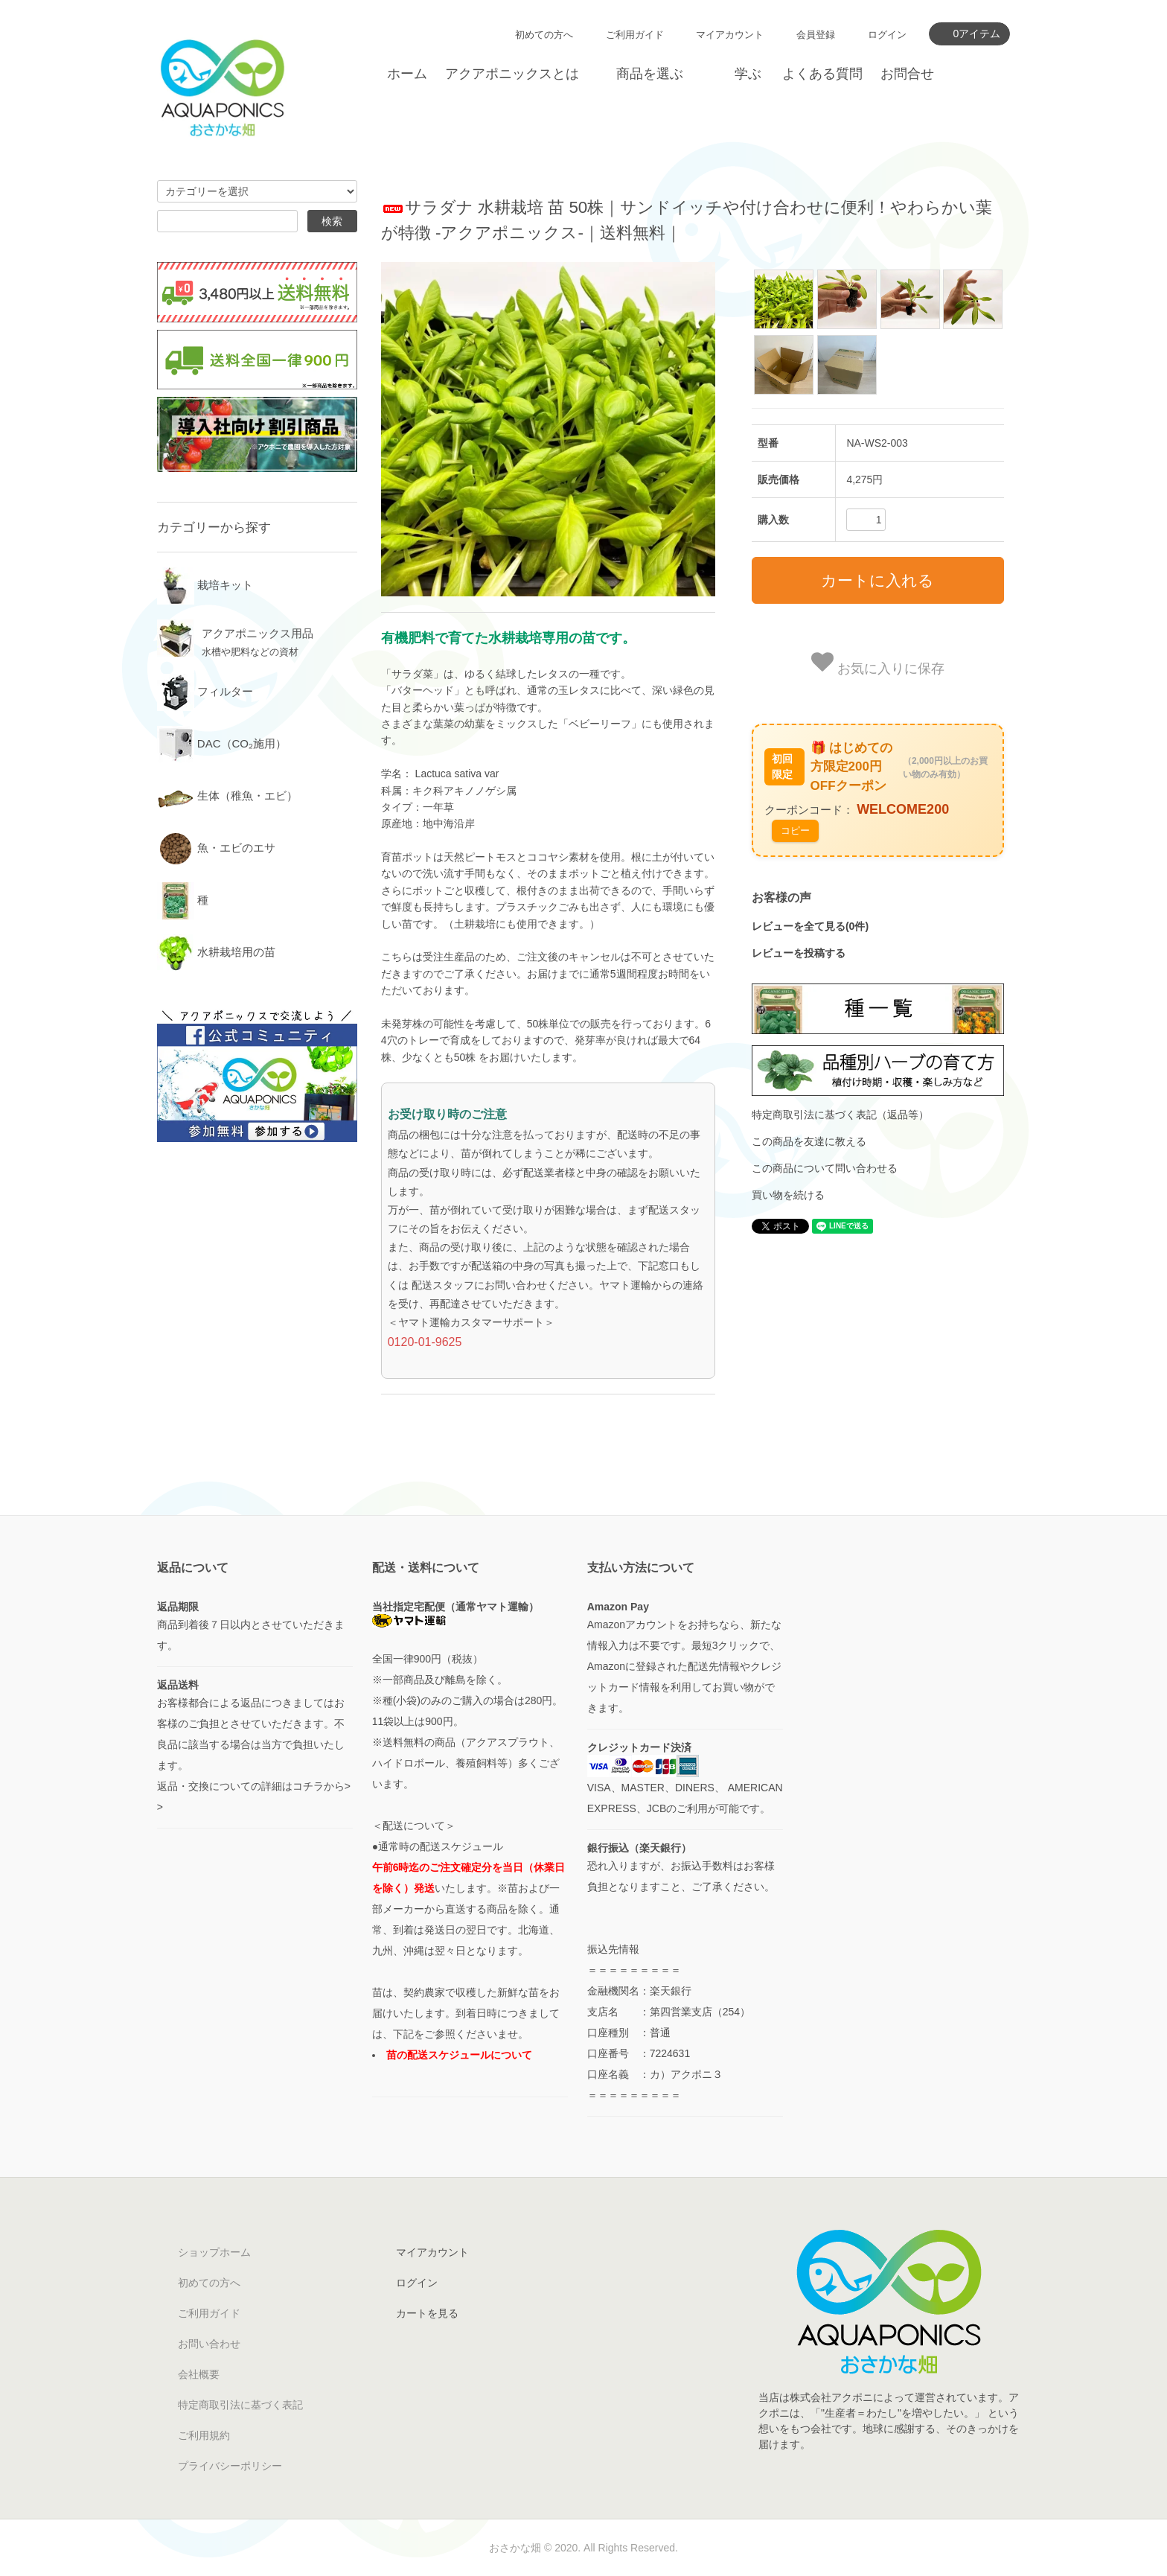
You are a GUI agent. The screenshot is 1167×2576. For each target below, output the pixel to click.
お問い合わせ (209, 2344)
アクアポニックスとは (512, 73)
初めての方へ (544, 34)
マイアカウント (730, 34)
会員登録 (815, 34)
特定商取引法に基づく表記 (240, 2405)
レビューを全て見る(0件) (810, 926)
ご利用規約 (204, 2435)
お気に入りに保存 (877, 663)
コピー (795, 830)
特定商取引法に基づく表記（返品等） (840, 1114)
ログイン (887, 34)
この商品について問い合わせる (825, 1168)
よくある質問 (822, 73)
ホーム (407, 73)
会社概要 (199, 2374)
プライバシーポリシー (230, 2466)
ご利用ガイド (635, 34)
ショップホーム (214, 2252)
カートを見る (427, 2313)
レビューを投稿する (798, 953)
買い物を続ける (788, 1195)
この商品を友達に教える (809, 1141)
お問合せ (907, 73)
